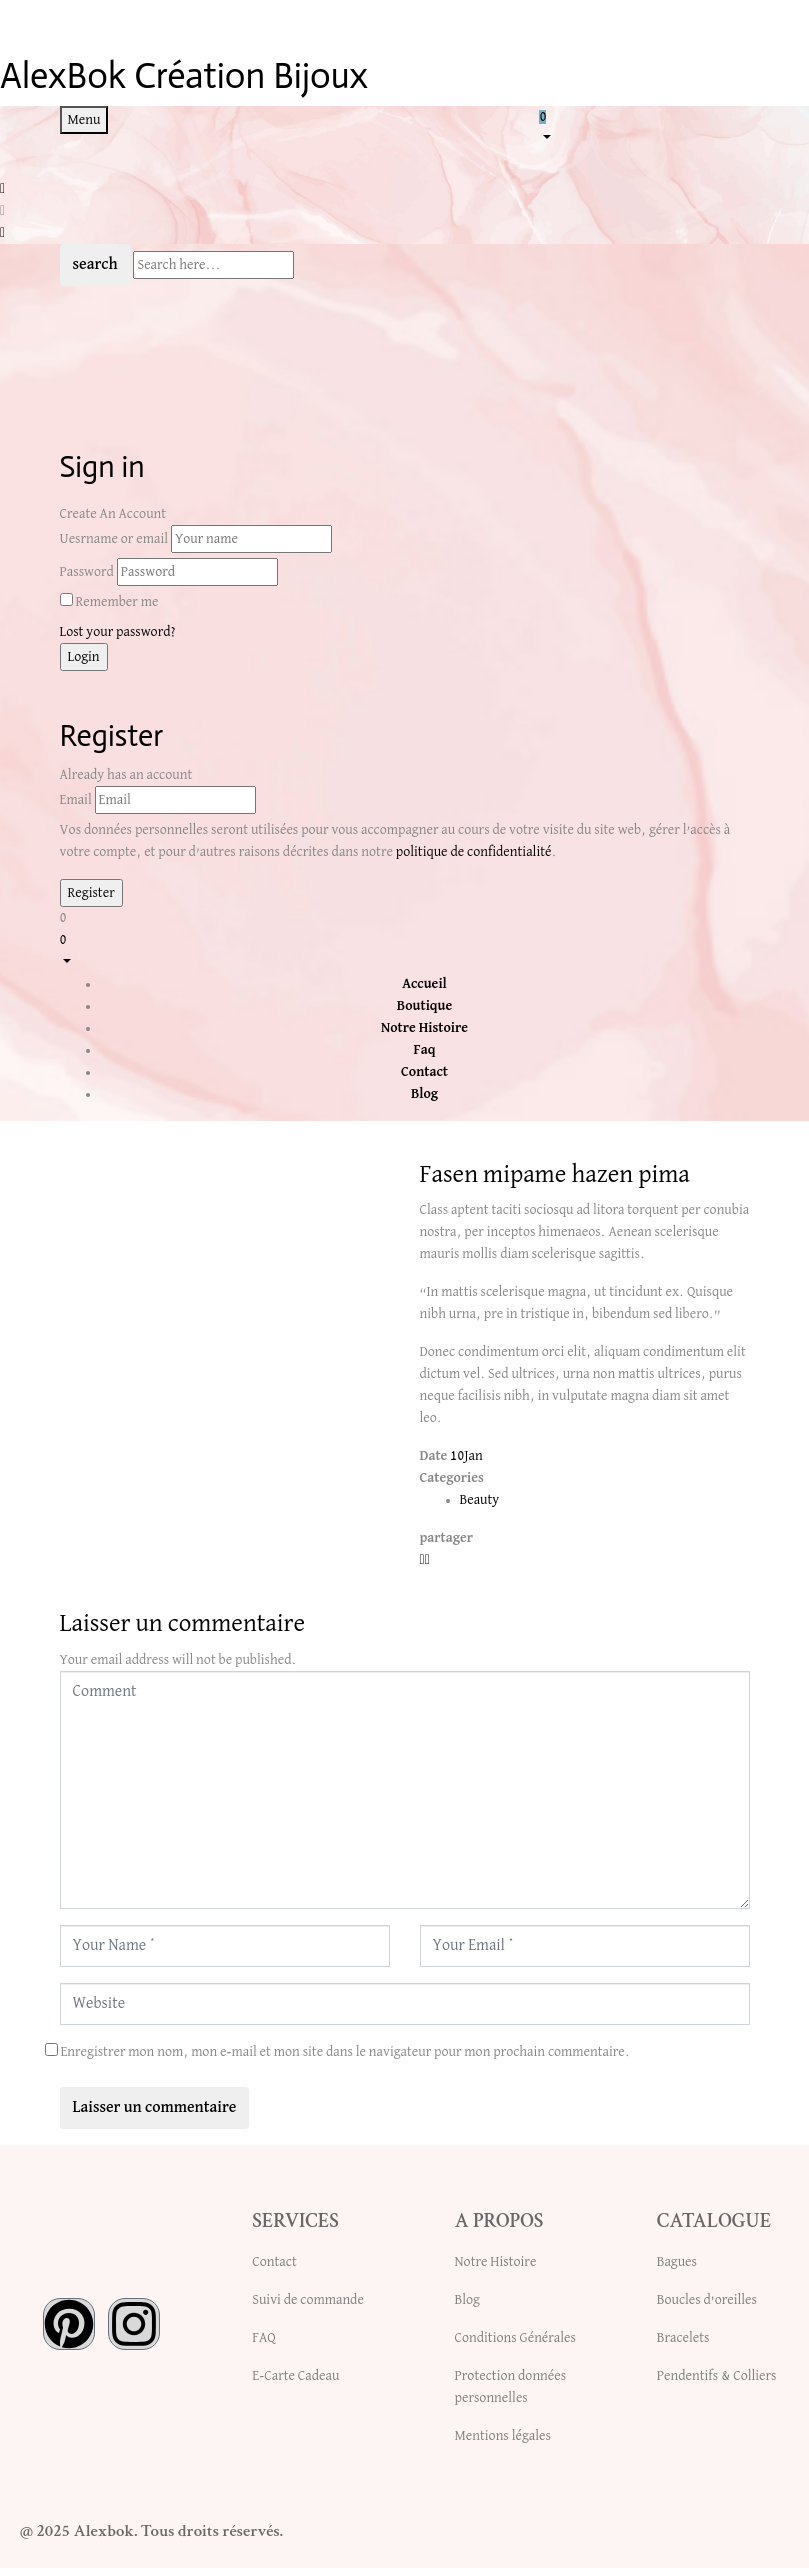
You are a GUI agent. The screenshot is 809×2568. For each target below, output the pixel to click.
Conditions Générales (515, 2338)
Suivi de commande (308, 2300)
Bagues (677, 2262)
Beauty (480, 1500)
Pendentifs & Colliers (717, 2376)
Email (76, 800)
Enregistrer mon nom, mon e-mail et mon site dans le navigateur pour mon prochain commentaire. (344, 2052)
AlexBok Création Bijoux (184, 75)
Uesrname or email (114, 539)
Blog (467, 2300)
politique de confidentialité (474, 852)
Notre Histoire (496, 2262)
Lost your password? (118, 632)
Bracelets (683, 2338)
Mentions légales (503, 2436)
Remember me (116, 602)
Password (87, 572)
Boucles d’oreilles (707, 2300)
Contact (274, 2262)
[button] (644, 126)
